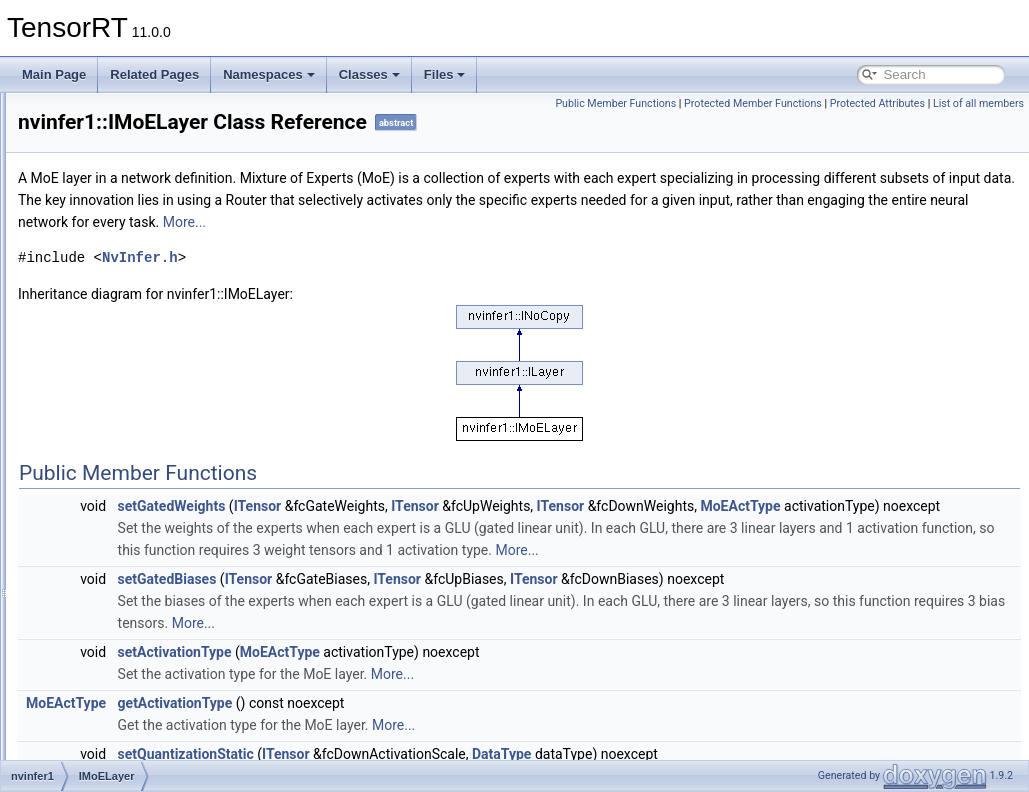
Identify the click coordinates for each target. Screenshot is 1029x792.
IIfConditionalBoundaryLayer (157, 158)
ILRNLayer (110, 356)
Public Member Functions (709, 103)
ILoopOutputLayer (130, 334)
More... (927, 250)
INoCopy (105, 466)
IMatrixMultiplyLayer (135, 378)
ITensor (508, 534)
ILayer (98, 268)
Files (445, 74)
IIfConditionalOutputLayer (150, 202)
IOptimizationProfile (134, 576)
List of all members (978, 125)
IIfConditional (117, 136)
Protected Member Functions (847, 103)
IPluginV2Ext (116, 730)
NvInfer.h (390, 285)
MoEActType (408, 556)
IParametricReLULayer (143, 620)
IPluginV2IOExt (122, 752)
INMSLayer (112, 444)
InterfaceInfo (115, 532)
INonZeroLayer (122, 488)
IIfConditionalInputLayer (145, 180)
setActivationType (425, 724)
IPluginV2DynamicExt (139, 708)
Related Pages (154, 74)
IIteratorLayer (117, 224)
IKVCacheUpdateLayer (143, 246)
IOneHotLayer (119, 554)
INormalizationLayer (135, 510)
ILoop (97, 290)
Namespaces (269, 74)
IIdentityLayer (118, 114)
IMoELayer (111, 400)
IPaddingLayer (120, 598)
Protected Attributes (970, 103)
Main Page (54, 74)
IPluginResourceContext (146, 664)
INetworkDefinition (130, 422)
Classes (369, 74)
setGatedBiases (417, 651)
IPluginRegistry (122, 642)
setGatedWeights (422, 534)
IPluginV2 (107, 686)
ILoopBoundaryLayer (137, 312)
